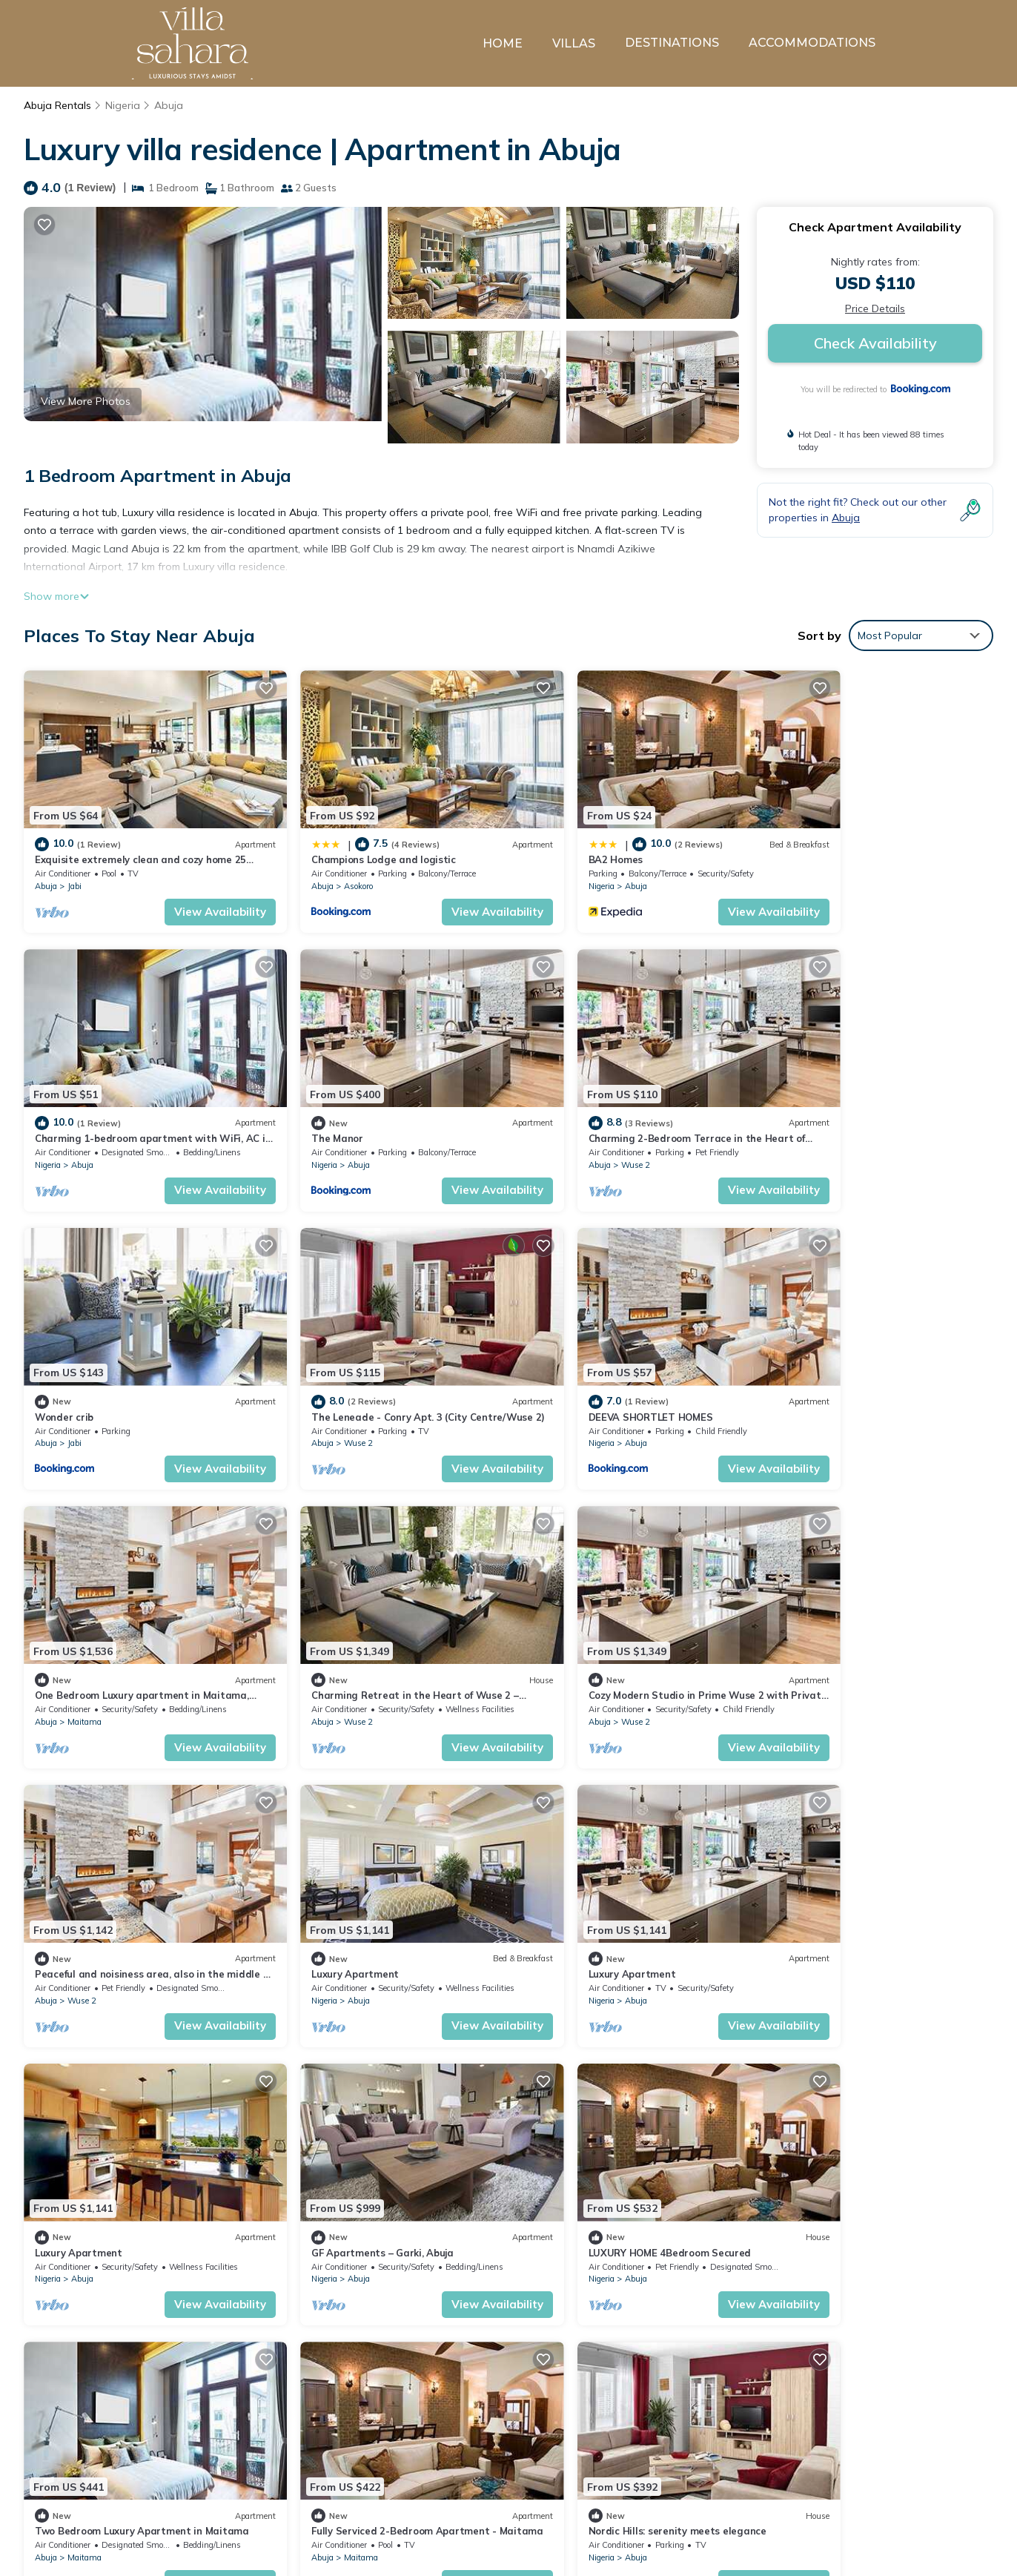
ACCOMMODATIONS (812, 43)
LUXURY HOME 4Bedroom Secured (362, 1881)
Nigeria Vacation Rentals (104, 2467)
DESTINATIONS (672, 43)
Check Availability (875, 343)
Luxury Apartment (324, 1621)
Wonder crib (555, 1101)
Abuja (168, 105)
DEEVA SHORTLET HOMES (97, 1361)
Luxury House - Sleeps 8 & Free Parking (374, 2141)
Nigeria (122, 105)
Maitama (331, 1387)
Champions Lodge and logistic (353, 841)
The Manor (61, 1101)
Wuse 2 (328, 1128)
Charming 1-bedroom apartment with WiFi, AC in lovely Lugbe (678, 2514)
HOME (503, 43)
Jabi (74, 867)
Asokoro (328, 867)
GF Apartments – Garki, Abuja (106, 1881)
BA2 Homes (553, 841)
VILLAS (573, 43)
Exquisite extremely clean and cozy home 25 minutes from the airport (695, 2443)
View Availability (190, 893)
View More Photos (85, 401)
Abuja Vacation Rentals (101, 2443)
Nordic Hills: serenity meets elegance (124, 2141)
